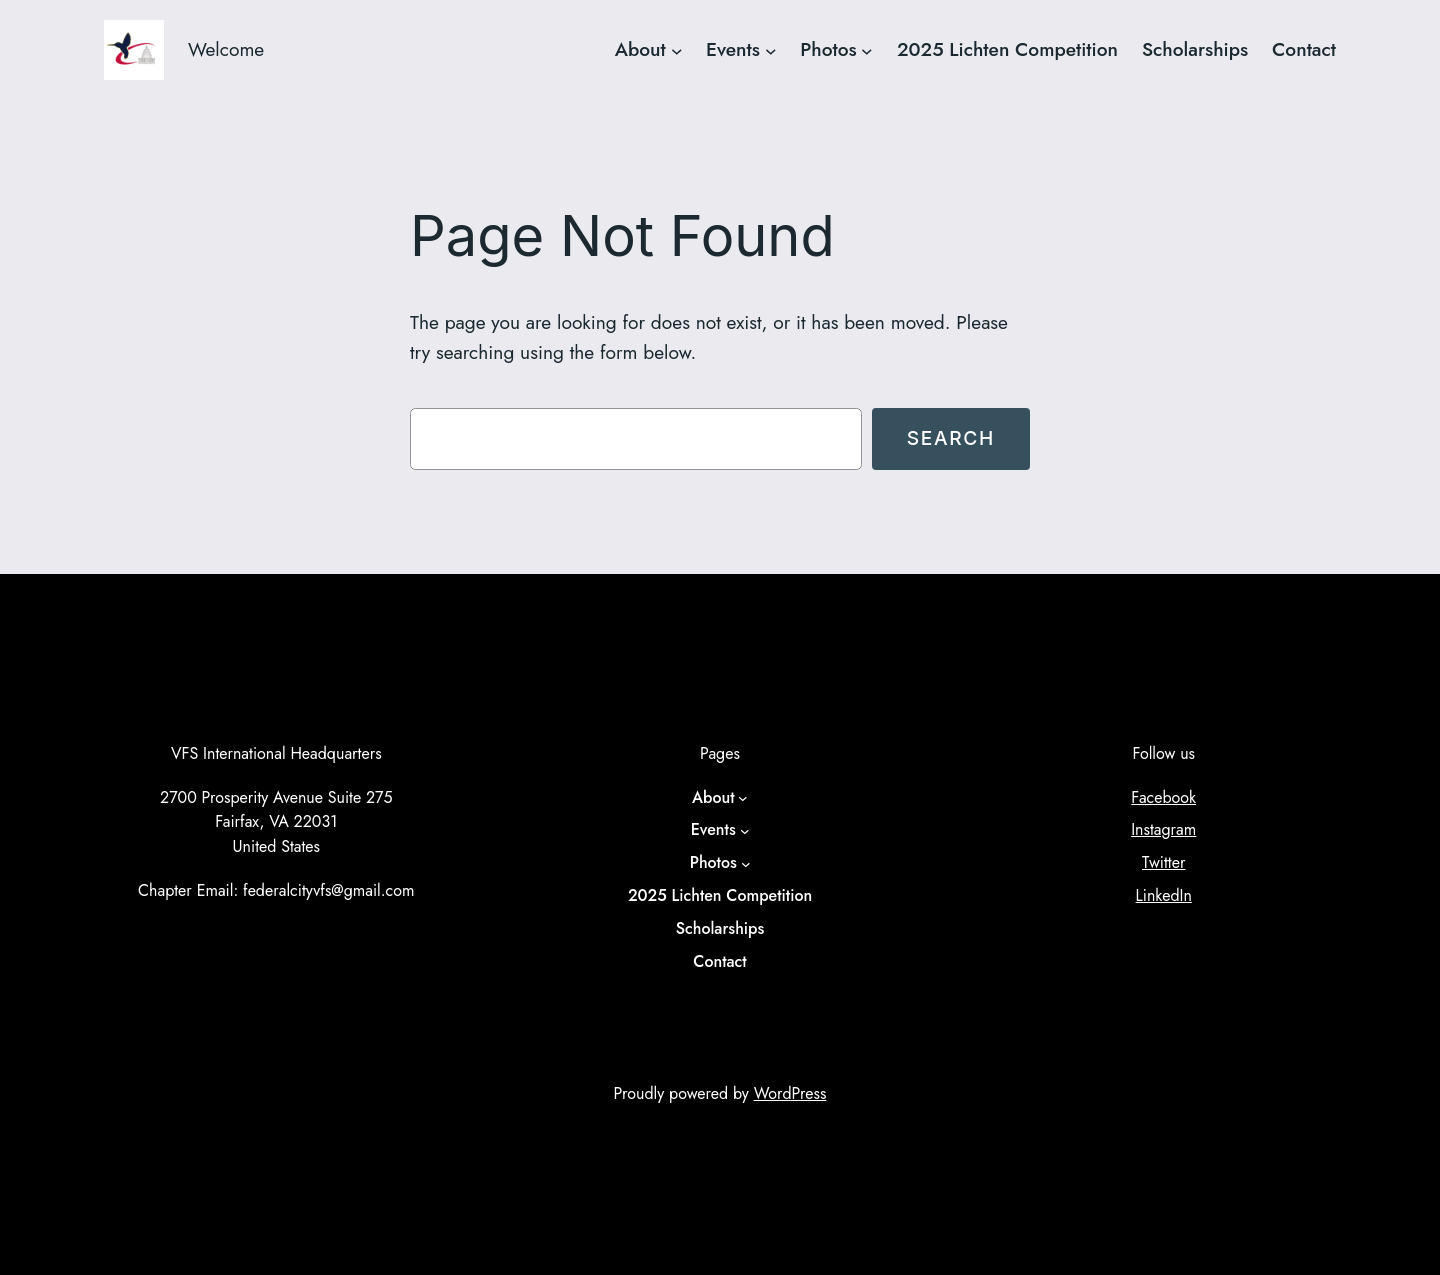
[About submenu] (677, 50)
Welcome (226, 49)
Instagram (1163, 829)
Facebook (1163, 797)
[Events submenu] (771, 50)
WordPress (790, 1093)
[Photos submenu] (867, 50)
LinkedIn (1164, 895)
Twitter (1163, 862)
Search (951, 438)
